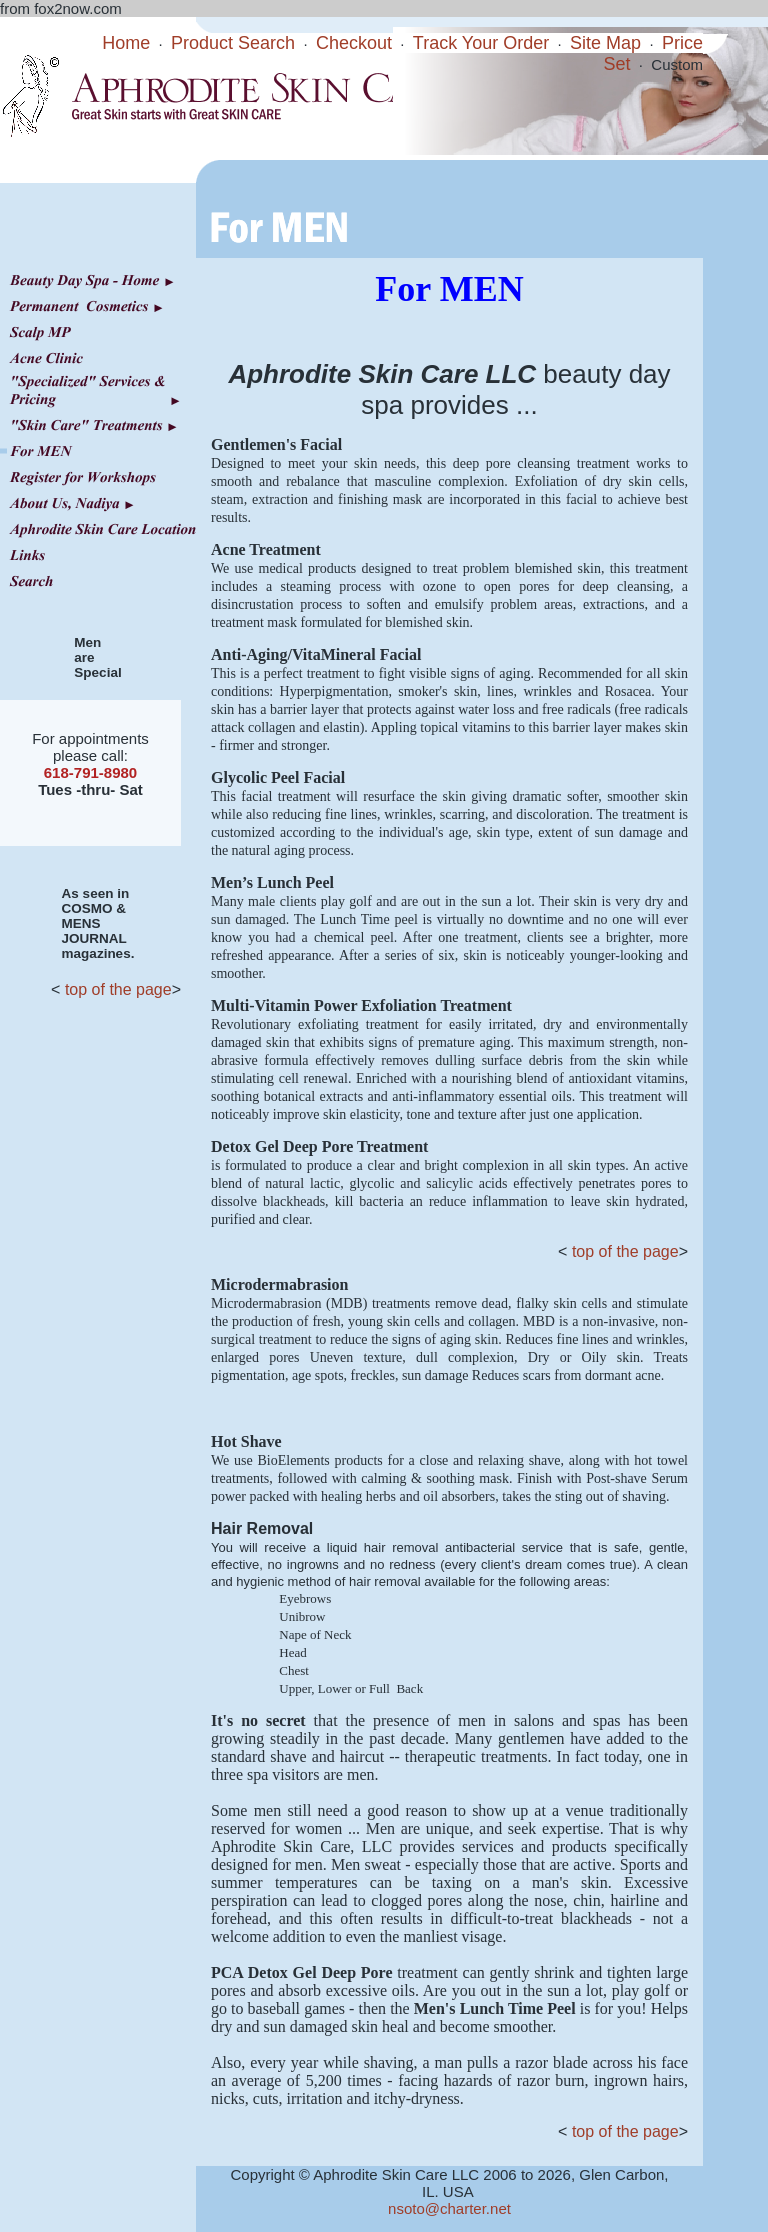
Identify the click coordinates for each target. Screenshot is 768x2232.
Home (126, 43)
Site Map (605, 43)
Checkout (354, 43)
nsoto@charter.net (449, 2208)
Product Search (233, 43)
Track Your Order (481, 43)
